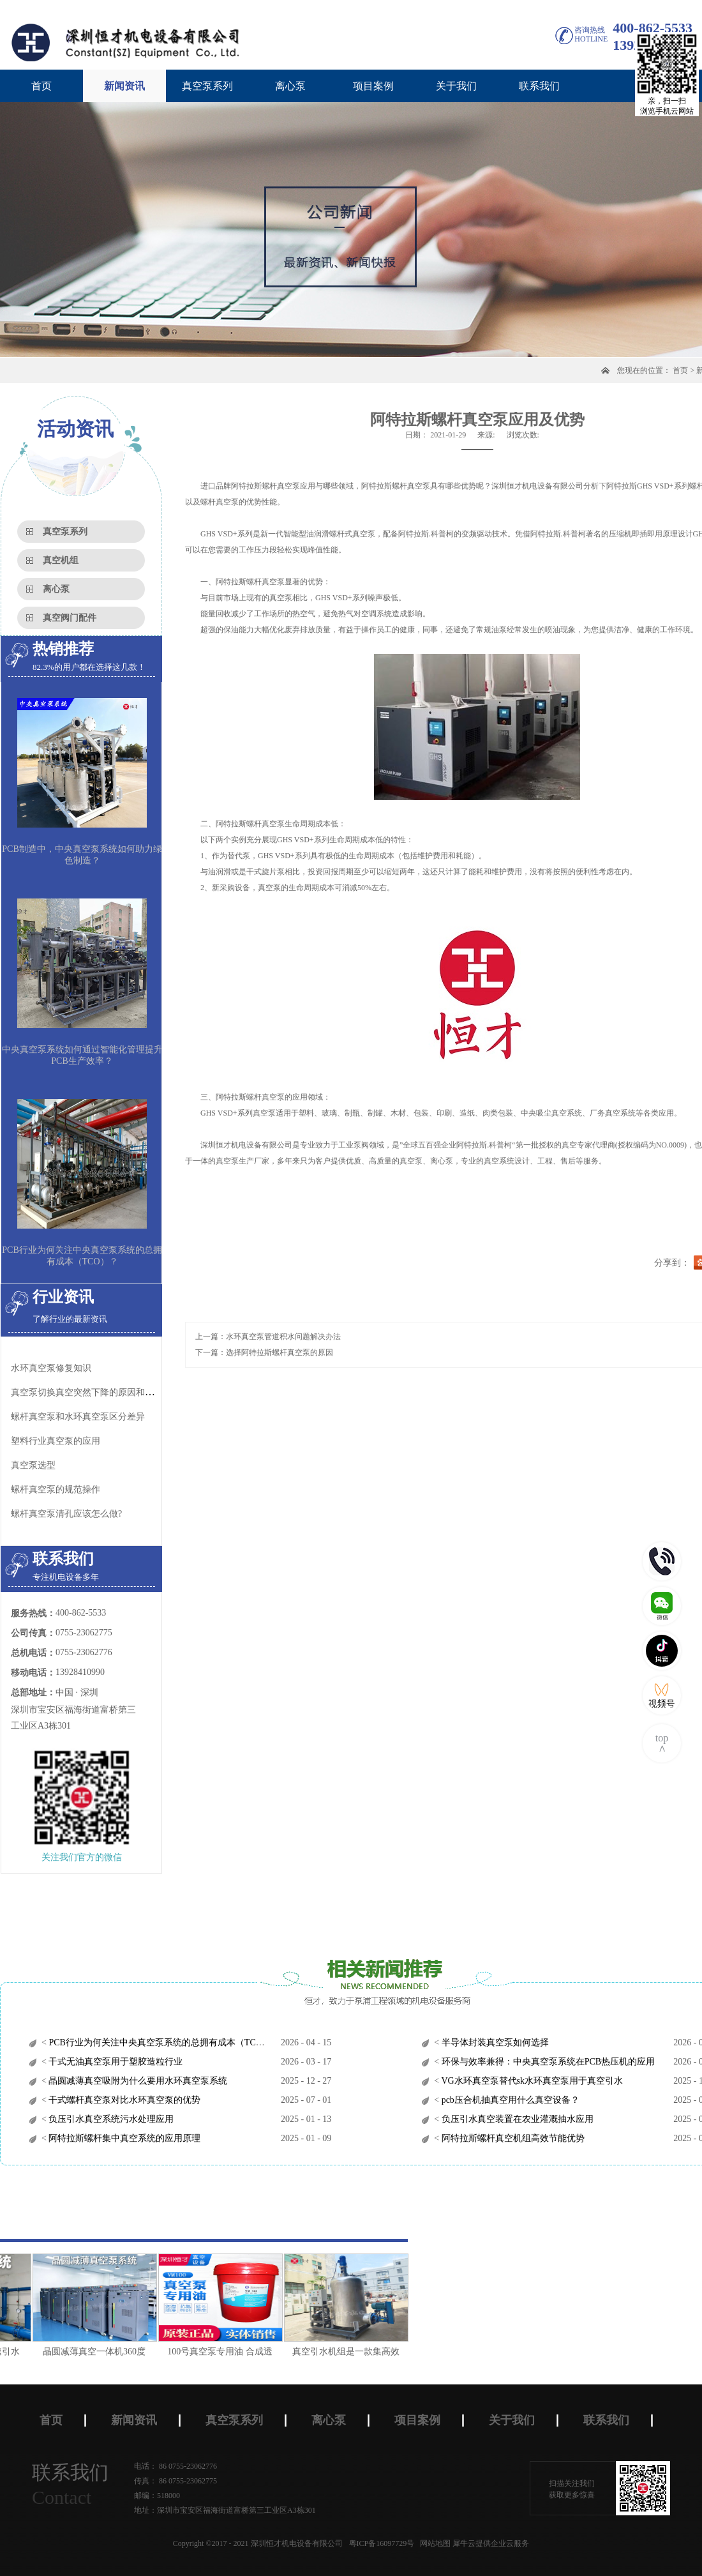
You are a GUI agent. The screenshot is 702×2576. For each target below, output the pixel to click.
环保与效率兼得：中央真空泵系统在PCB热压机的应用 (547, 2061)
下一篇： (264, 1352)
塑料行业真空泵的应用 (55, 1441)
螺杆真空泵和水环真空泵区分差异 (78, 1416)
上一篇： (268, 1336)
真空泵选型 (33, 1465)
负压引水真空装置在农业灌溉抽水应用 (516, 2119)
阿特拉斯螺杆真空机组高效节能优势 (512, 2138)
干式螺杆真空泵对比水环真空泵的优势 (124, 2100)
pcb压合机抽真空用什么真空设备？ (509, 2100)
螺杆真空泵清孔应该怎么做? (66, 1514)
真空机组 (60, 560)
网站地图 (433, 2543)
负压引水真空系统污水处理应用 (110, 2119)
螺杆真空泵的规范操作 (55, 1489)
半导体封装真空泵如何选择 (494, 2042)
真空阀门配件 (69, 618)
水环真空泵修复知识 (51, 1368)
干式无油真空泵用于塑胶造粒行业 (115, 2061)
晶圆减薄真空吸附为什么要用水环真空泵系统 (137, 2081)
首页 (41, 85)
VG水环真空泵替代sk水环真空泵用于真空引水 (531, 2081)
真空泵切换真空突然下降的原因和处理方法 (96, 1392)
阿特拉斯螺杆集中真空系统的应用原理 (124, 2138)
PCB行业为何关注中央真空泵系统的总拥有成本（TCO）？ (163, 2042)
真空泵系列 (65, 531)
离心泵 (56, 589)
